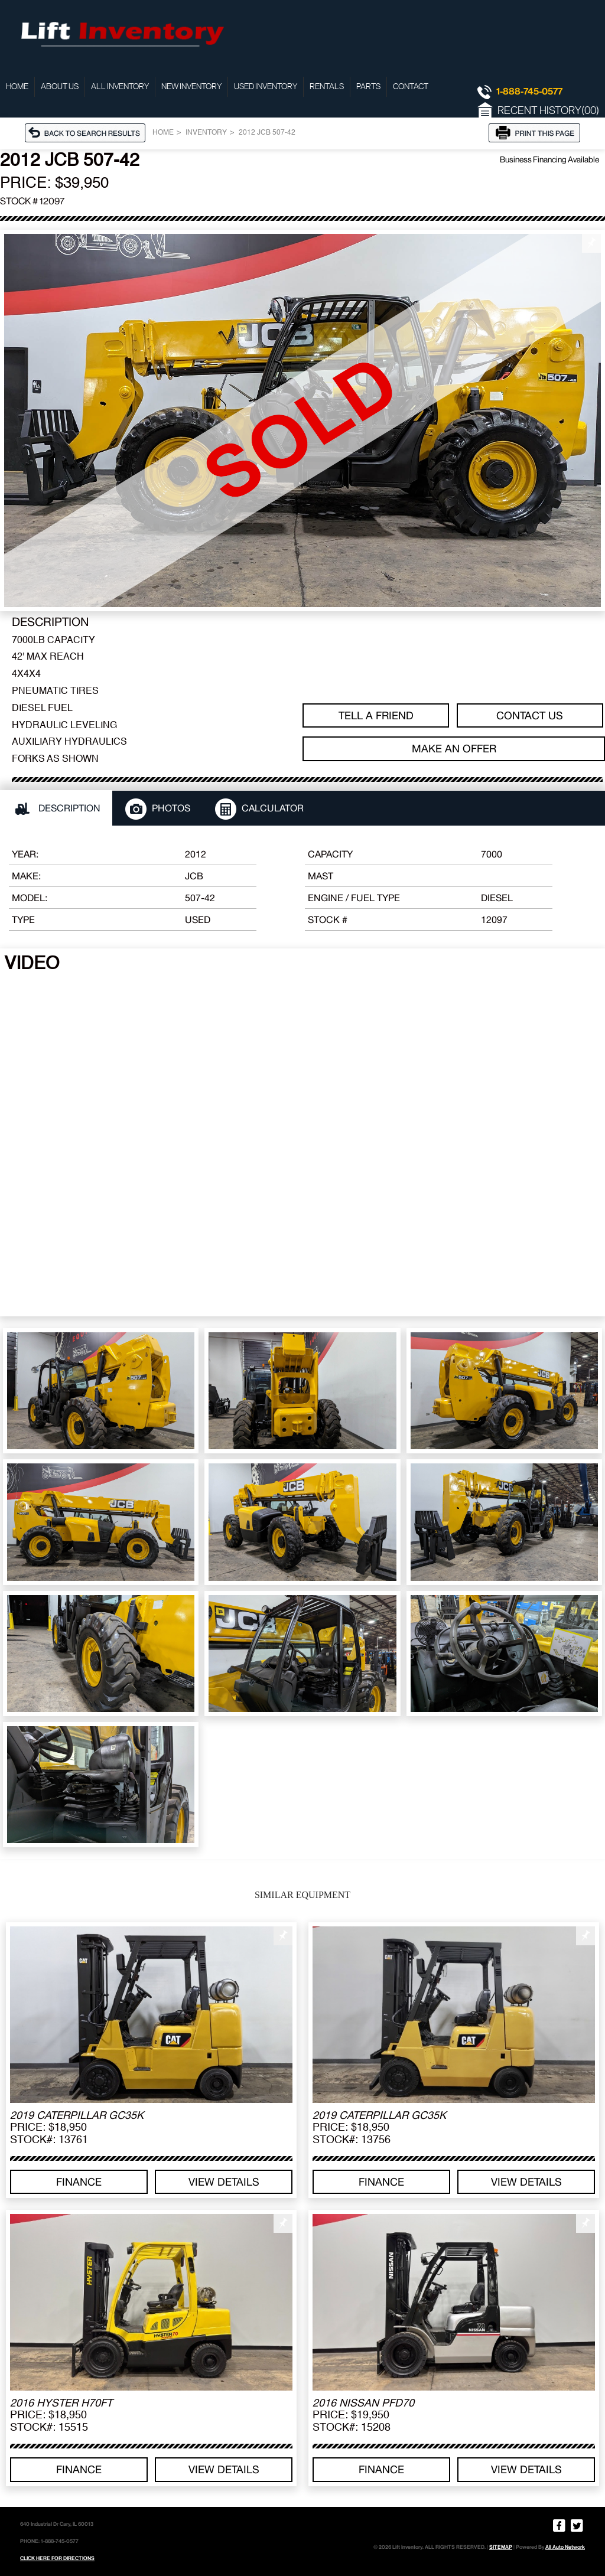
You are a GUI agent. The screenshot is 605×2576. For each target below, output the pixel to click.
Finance (79, 2182)
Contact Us (529, 715)
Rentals (327, 87)
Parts (368, 87)
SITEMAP (500, 2547)
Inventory (206, 132)
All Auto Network (565, 2547)
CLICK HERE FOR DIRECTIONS (57, 2558)
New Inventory (191, 87)
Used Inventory (265, 87)
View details (223, 2182)
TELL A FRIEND (376, 715)
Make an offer (454, 748)
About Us (60, 87)
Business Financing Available (549, 159)
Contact (410, 87)
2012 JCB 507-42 (267, 132)
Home (17, 87)
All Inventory (120, 87)
